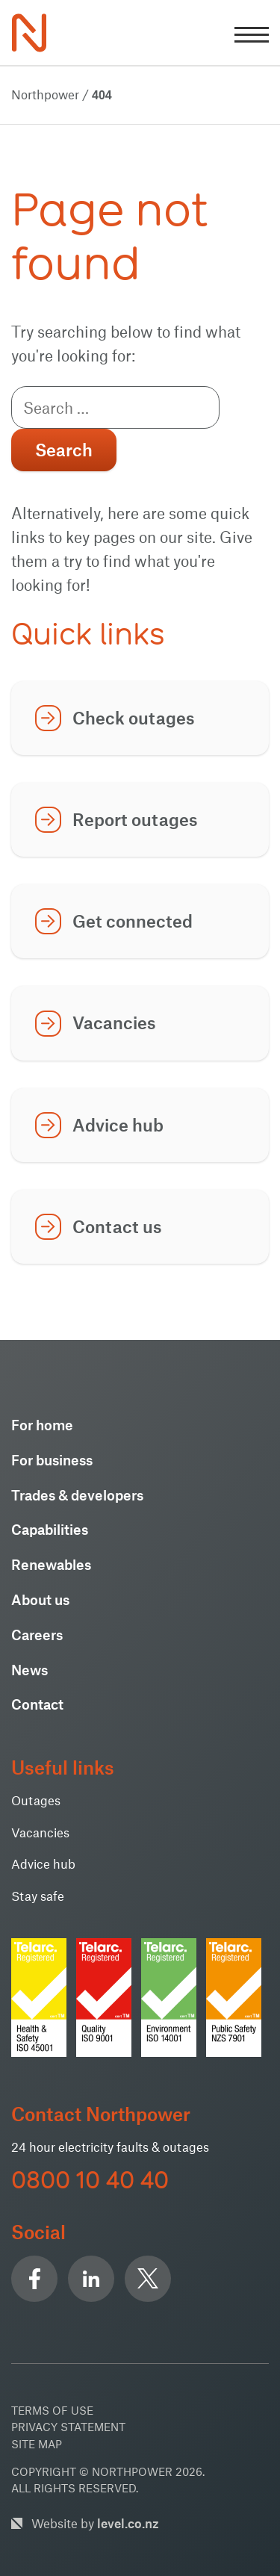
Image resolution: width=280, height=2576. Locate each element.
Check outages (133, 717)
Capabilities (49, 1529)
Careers (37, 1634)
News (29, 1669)
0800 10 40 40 (90, 2179)
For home (42, 1424)
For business (52, 1459)
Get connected (132, 920)
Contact (37, 1704)
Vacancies (114, 1022)
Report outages (135, 819)
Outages (35, 1800)
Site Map (36, 2444)
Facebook (34, 2279)
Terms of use (52, 2410)
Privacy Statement (68, 2426)
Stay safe (37, 1895)
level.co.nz (128, 2523)
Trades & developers (77, 1494)
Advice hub (118, 1124)
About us (40, 1599)
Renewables (51, 1564)
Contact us (117, 1226)
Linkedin (91, 2279)
